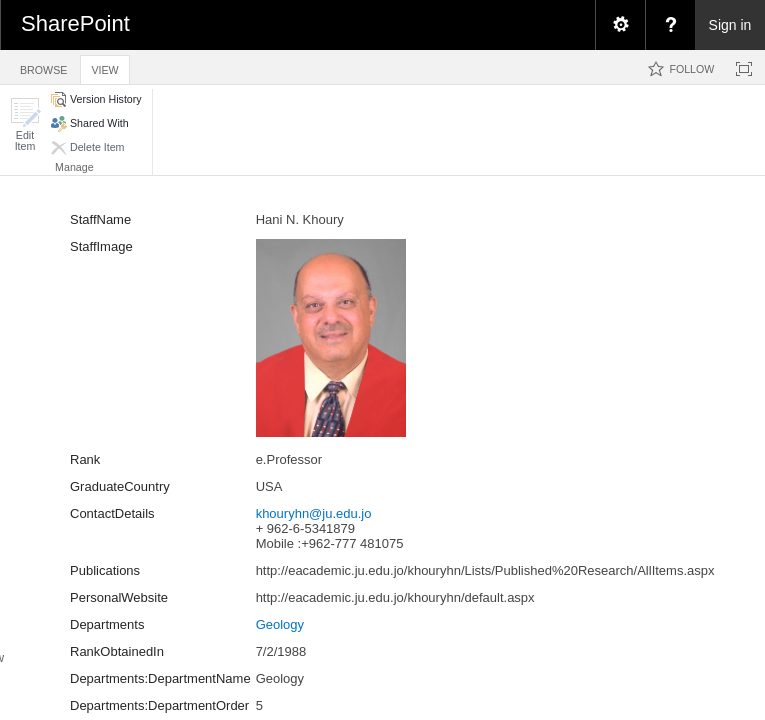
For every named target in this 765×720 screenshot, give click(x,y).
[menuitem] (620, 25)
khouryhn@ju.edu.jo (314, 513)
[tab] (43, 66)
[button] (25, 124)
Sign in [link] (730, 25)
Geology (280, 624)
